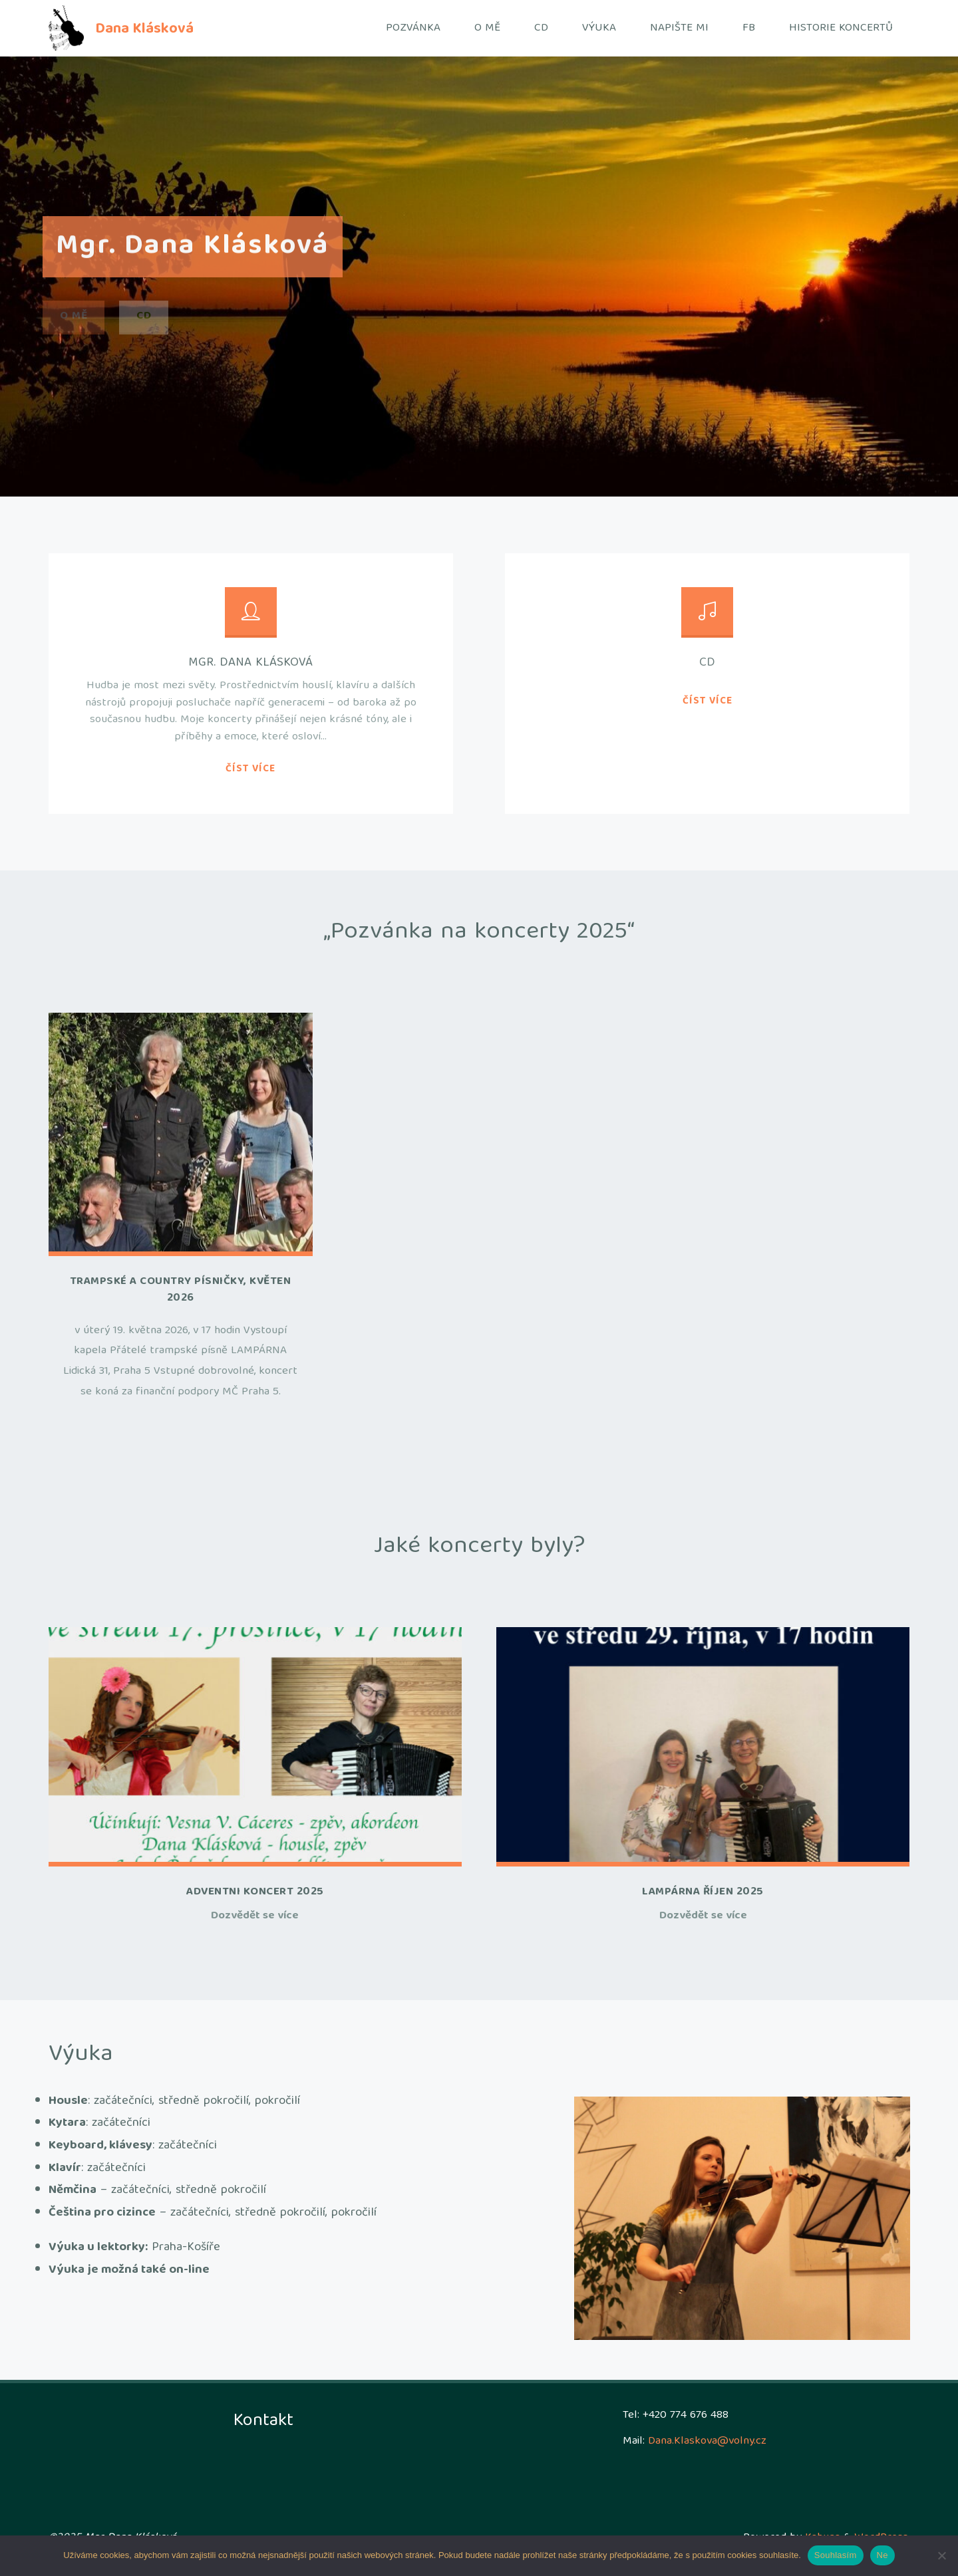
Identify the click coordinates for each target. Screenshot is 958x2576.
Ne (882, 2555)
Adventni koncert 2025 (255, 1892)
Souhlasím (835, 2555)
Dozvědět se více (255, 1917)
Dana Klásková (144, 29)
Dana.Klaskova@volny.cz (707, 2441)
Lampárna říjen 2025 (703, 1892)
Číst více (250, 770)
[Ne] (941, 2555)
